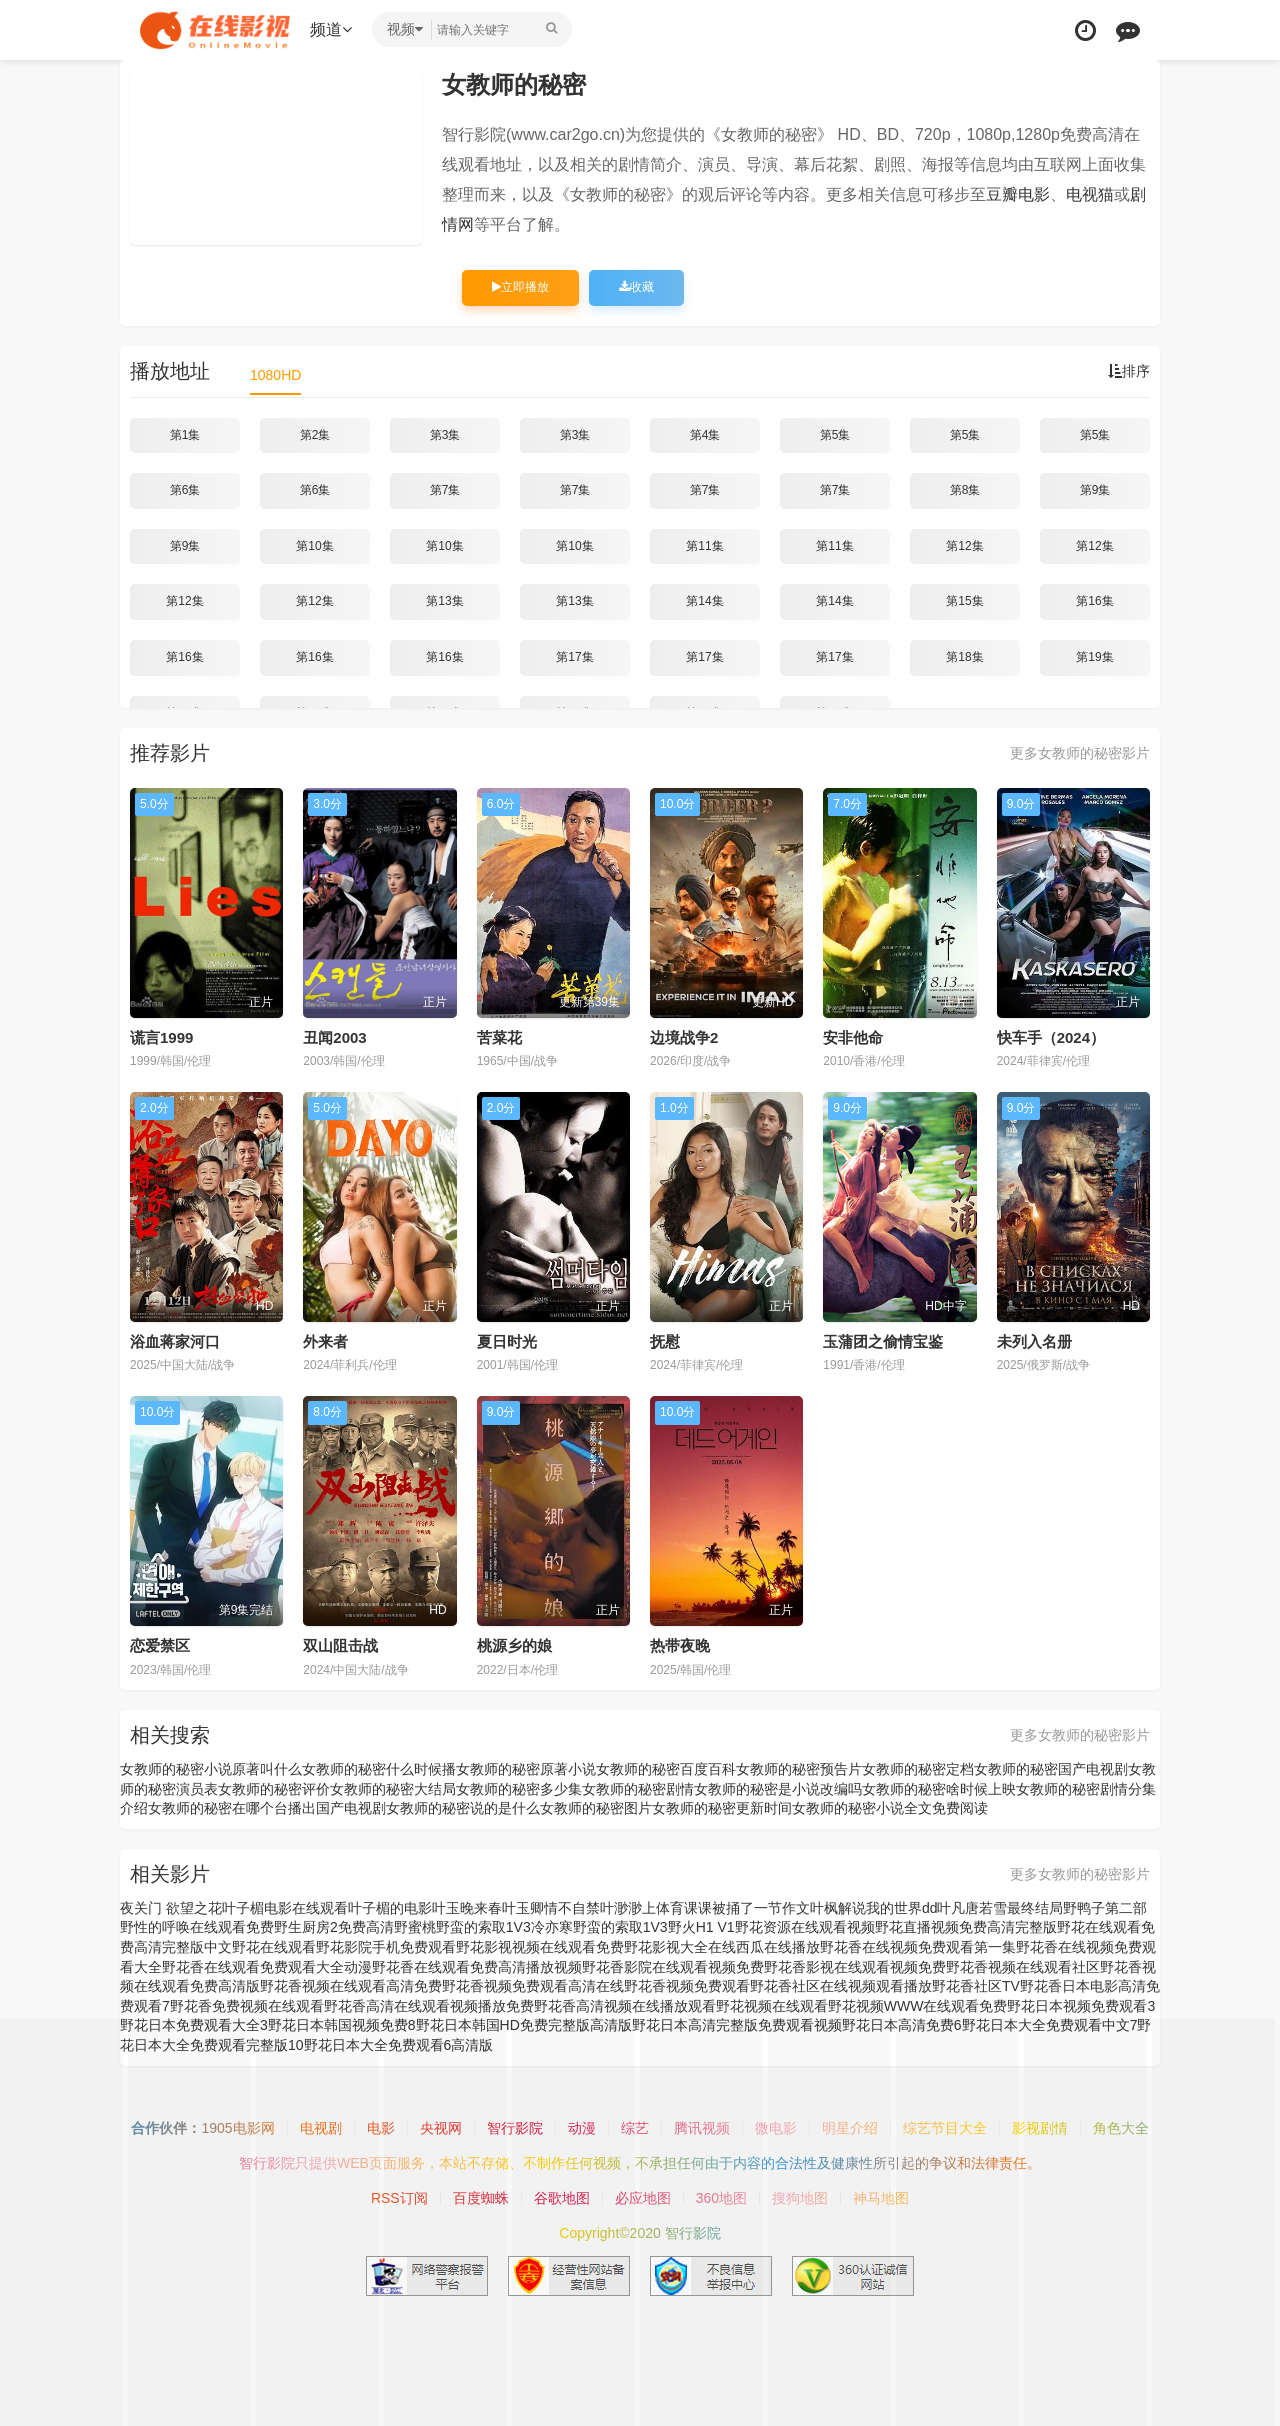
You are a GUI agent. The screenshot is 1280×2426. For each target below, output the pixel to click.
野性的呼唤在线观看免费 (197, 1927)
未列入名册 (1034, 1341)
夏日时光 (507, 1341)
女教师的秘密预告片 (799, 1769)
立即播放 (520, 287)
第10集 (314, 546)
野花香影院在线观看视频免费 (673, 1967)
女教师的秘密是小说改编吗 (778, 1789)
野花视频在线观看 (772, 2006)
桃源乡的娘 (514, 1645)
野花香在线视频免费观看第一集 (918, 1947)
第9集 (1095, 490)
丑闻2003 (334, 1037)
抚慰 (665, 1341)
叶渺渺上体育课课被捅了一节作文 (705, 1908)
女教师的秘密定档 (918, 1769)
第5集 (835, 435)
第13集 (444, 601)
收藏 (636, 287)
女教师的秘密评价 (274, 1789)
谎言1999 (161, 1037)
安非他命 (853, 1037)
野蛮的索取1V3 (620, 1927)
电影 (381, 2128)
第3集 (445, 435)
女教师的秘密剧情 (638, 1789)
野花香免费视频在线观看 (247, 2006)
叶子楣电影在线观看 (285, 1908)
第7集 (445, 490)
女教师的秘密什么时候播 (379, 1769)
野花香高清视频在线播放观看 (625, 2006)
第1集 (185, 435)
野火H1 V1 (701, 1927)
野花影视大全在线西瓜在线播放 (722, 1947)
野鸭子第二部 (1105, 1908)
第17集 (574, 657)
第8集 (965, 490)
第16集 (1094, 601)
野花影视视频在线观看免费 (540, 1947)
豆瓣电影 (1018, 194)
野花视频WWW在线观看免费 (918, 2006)
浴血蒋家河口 (175, 1341)
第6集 (185, 490)
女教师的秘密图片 (596, 1808)
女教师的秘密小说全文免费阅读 (890, 1808)
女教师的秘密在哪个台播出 (232, 1808)
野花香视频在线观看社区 (1023, 1967)
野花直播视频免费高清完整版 (966, 1927)
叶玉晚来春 (467, 1908)
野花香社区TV (976, 1986)
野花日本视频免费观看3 (1081, 2006)
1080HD (275, 375)
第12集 (964, 546)
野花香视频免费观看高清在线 (533, 1986)
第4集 (705, 435)
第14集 (704, 601)
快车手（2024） (1051, 1037)
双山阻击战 (340, 1645)
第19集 (1094, 657)
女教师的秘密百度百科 (666, 1769)
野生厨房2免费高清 (334, 1927)
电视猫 (1090, 194)
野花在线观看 (274, 1947)
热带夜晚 (680, 1645)
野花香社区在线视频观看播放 (841, 1986)
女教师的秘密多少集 (519, 1789)
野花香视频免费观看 (687, 1986)
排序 (1129, 371)
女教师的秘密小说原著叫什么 (211, 1769)
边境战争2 (684, 1037)
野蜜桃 (415, 1927)
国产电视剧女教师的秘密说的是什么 (428, 1808)
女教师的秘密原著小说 (526, 1769)
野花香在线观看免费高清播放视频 (477, 1967)
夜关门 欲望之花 (171, 1908)
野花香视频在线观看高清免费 (351, 1986)
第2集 (315, 435)
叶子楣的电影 (390, 1908)
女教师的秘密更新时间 (722, 1808)
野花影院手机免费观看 (386, 1947)
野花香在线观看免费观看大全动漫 (267, 1967)
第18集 (964, 657)
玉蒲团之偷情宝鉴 (883, 1341)
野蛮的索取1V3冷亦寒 (504, 1927)
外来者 (325, 1341)
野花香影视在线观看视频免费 (855, 1967)
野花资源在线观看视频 (805, 1927)
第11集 (704, 546)
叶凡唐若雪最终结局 (1000, 1908)
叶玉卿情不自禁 (551, 1908)
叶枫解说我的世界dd (874, 1908)
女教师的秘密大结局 (393, 1789)
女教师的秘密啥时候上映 (939, 1789)
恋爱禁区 (160, 1645)
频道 (331, 29)
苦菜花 (499, 1037)
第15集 (964, 601)
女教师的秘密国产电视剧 (1051, 1769)
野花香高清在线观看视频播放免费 (429, 2006)
